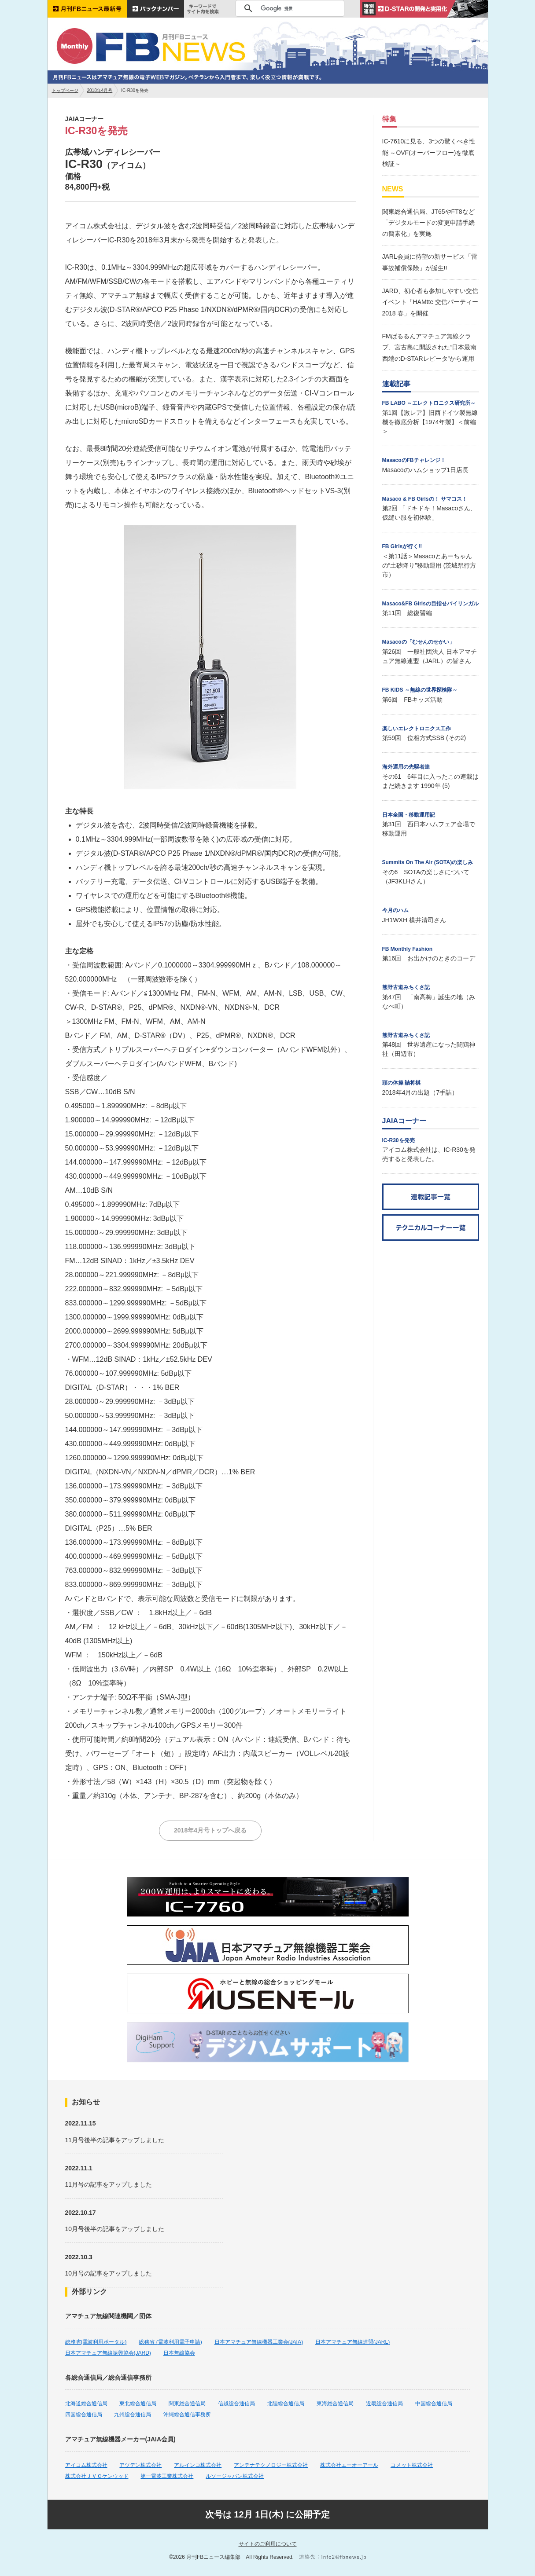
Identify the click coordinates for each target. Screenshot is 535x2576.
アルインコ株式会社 (197, 2465)
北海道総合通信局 (86, 2403)
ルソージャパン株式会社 (235, 2476)
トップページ (65, 90)
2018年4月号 (100, 90)
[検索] (289, 8)
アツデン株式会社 (140, 2465)
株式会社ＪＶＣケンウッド (97, 2476)
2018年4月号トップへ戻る (210, 1830)
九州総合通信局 (132, 2414)
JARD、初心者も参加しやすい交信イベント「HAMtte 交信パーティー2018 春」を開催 (430, 301)
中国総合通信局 (433, 2403)
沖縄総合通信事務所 (187, 2414)
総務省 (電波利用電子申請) (170, 2342)
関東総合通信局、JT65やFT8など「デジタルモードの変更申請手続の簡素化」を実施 (428, 222)
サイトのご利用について (268, 2544)
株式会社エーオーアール (349, 2465)
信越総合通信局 (236, 2403)
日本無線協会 (179, 2353)
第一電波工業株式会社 (166, 2476)
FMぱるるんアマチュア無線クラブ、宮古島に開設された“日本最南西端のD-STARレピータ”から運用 (429, 347)
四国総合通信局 (83, 2414)
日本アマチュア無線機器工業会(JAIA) (258, 2342)
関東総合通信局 (187, 2403)
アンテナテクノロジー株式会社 (271, 2465)
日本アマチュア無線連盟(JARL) (352, 2342)
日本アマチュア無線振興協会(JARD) (108, 2353)
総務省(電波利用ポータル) (96, 2342)
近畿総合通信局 (384, 2403)
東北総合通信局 (137, 2403)
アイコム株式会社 (86, 2465)
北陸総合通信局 (285, 2403)
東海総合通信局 (335, 2403)
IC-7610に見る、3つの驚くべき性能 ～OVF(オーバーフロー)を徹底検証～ (429, 152)
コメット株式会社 (412, 2465)
